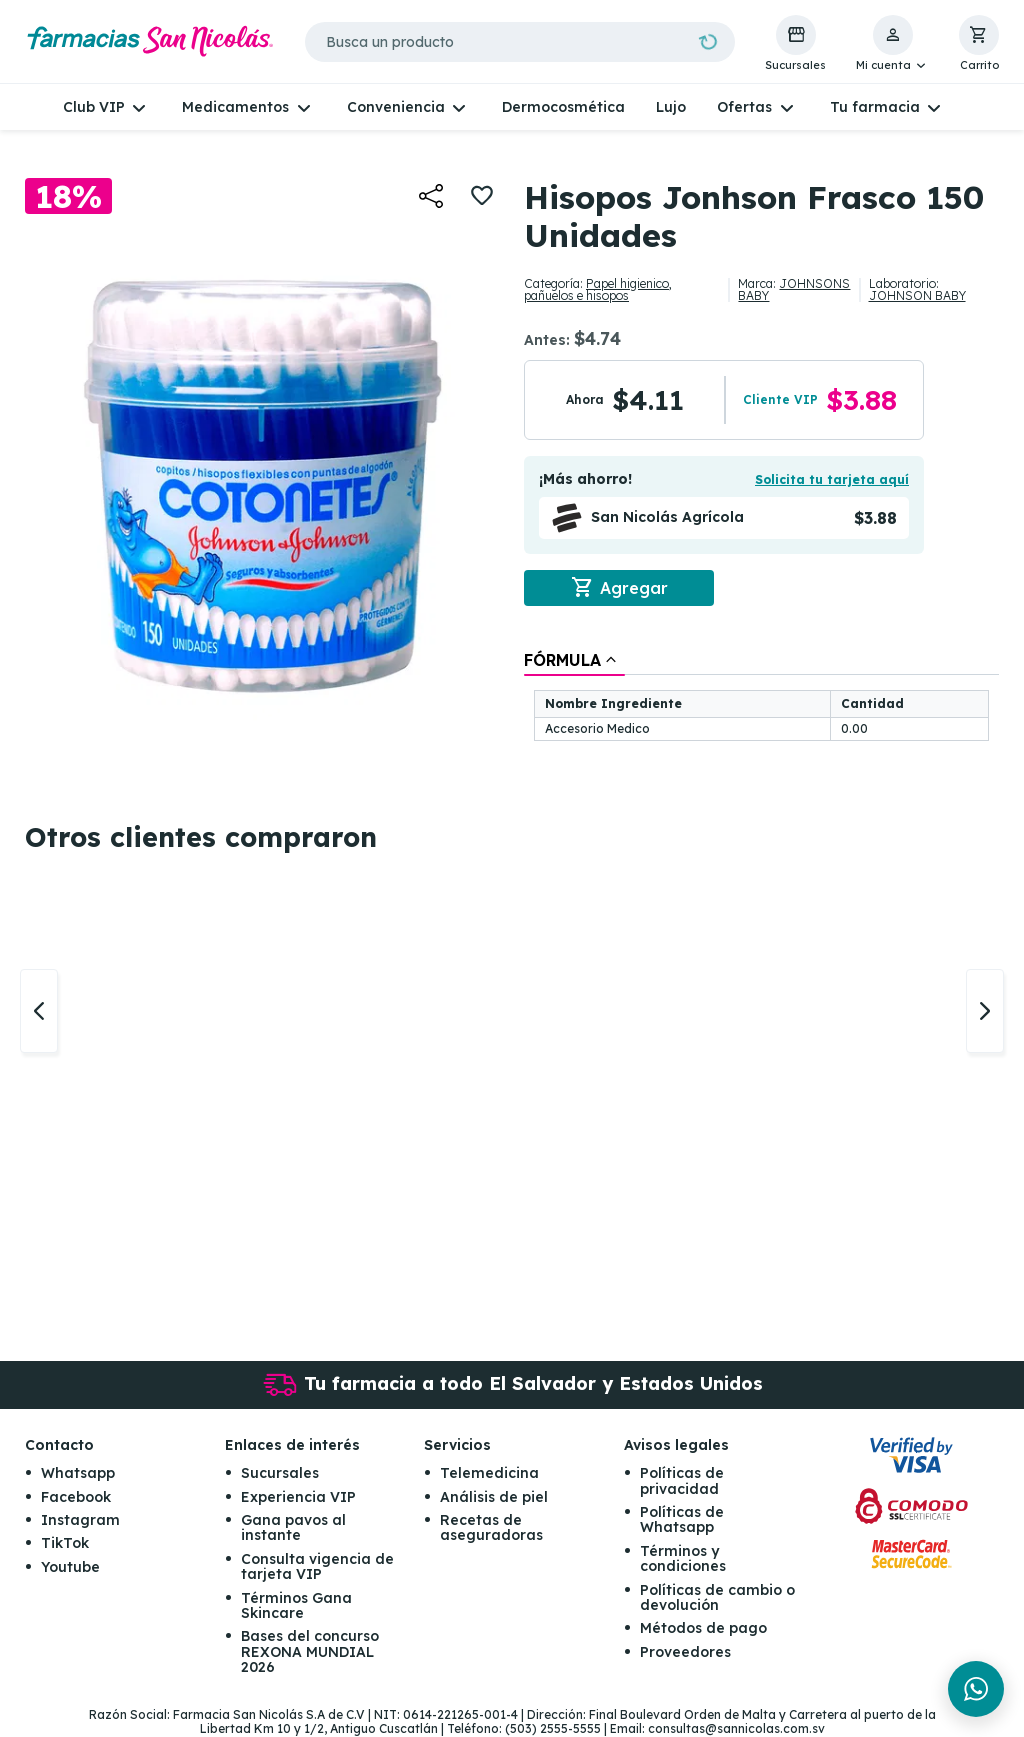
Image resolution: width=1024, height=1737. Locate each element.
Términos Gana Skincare (296, 1605)
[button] (892, 44)
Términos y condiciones (683, 1558)
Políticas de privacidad (682, 1481)
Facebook (76, 1497)
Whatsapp (78, 1474)
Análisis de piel (494, 1497)
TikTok (65, 1544)
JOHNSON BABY (917, 295)
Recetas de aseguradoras (491, 1528)
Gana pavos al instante (293, 1528)
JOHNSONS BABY (794, 289)
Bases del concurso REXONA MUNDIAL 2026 (310, 1652)
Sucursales (280, 1474)
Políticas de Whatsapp (682, 1520)
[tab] (574, 660)
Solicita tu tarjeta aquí (832, 479)
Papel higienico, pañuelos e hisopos (598, 289)
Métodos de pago (703, 1629)
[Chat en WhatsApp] (976, 1689)
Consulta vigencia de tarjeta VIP (317, 1566)
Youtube (70, 1567)
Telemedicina (489, 1474)
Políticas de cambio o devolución (717, 1597)
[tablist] (761, 697)
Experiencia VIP (298, 1497)
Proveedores (685, 1652)
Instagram (80, 1521)
